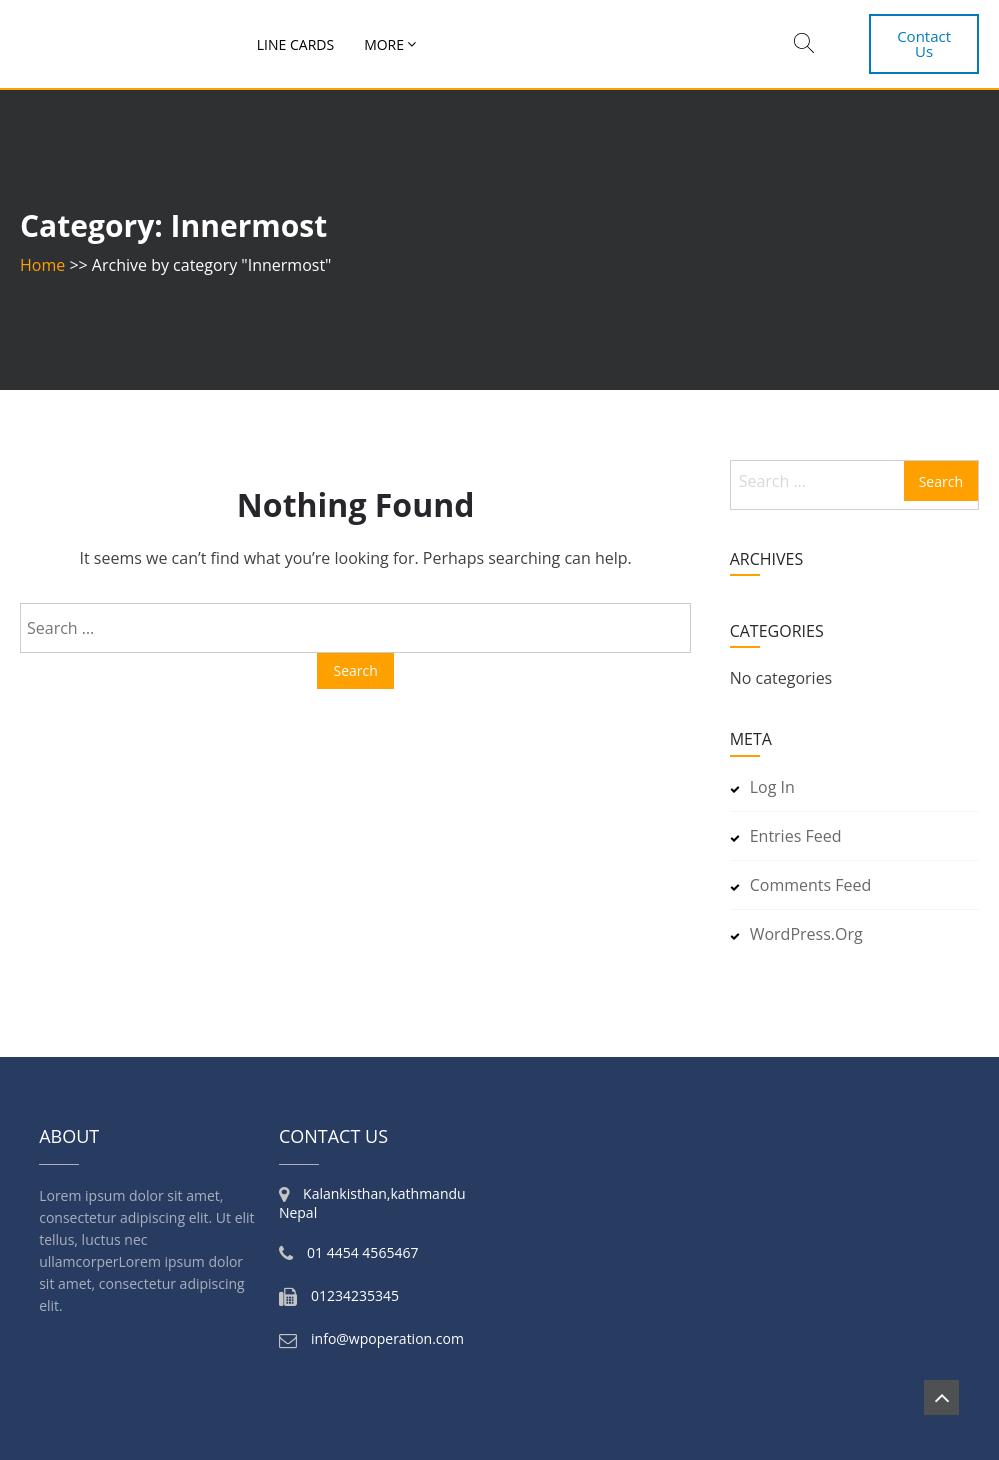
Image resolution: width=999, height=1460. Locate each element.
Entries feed (796, 836)
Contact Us (924, 43)
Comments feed (811, 885)
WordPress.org (806, 934)
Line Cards (295, 44)
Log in (772, 787)
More (384, 44)
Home (42, 265)
